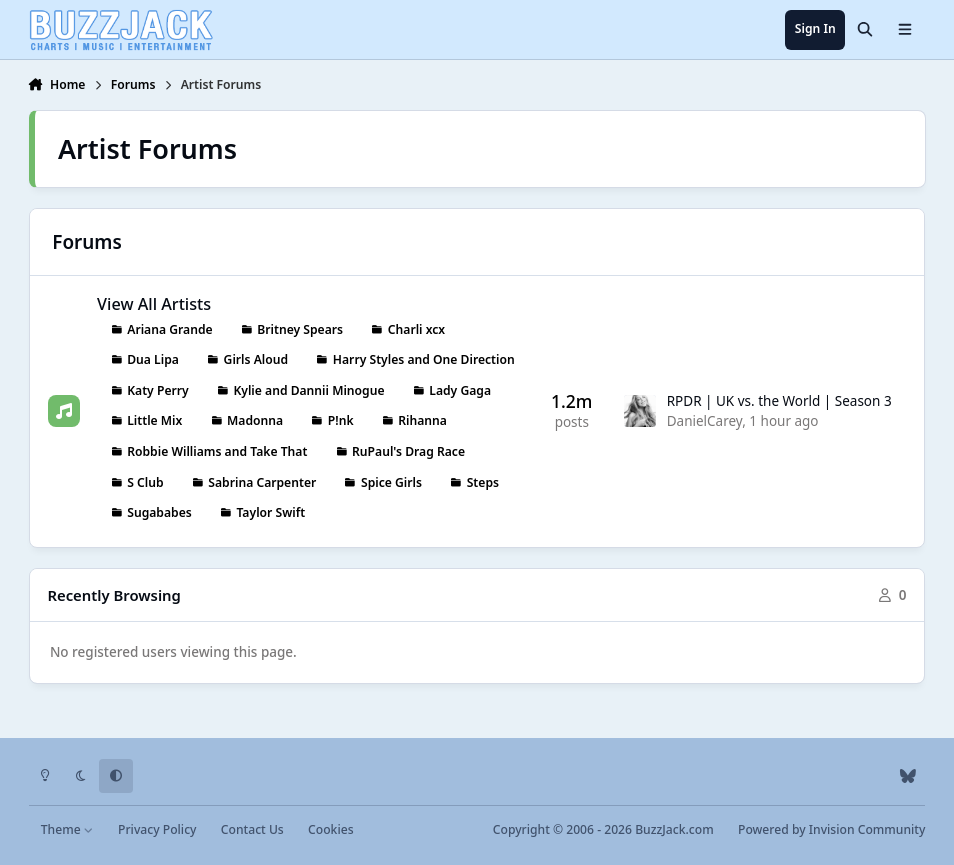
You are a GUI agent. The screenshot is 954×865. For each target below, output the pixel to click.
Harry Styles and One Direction (423, 360)
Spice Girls (391, 482)
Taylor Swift (270, 513)
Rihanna (422, 421)
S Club (145, 482)
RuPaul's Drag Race (408, 451)
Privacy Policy (157, 829)
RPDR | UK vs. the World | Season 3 (778, 401)
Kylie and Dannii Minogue (308, 390)
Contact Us (252, 829)
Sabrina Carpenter (262, 482)
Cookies (330, 829)
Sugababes (159, 513)
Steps (482, 482)
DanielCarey (703, 422)
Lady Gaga (460, 390)
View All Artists (154, 304)
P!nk (340, 421)
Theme (67, 829)
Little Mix (154, 421)
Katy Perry (157, 390)
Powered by (831, 829)
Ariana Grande (169, 329)
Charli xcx (415, 329)
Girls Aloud (255, 360)
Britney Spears (300, 329)
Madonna (255, 421)
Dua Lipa (153, 360)
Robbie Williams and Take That (217, 451)
